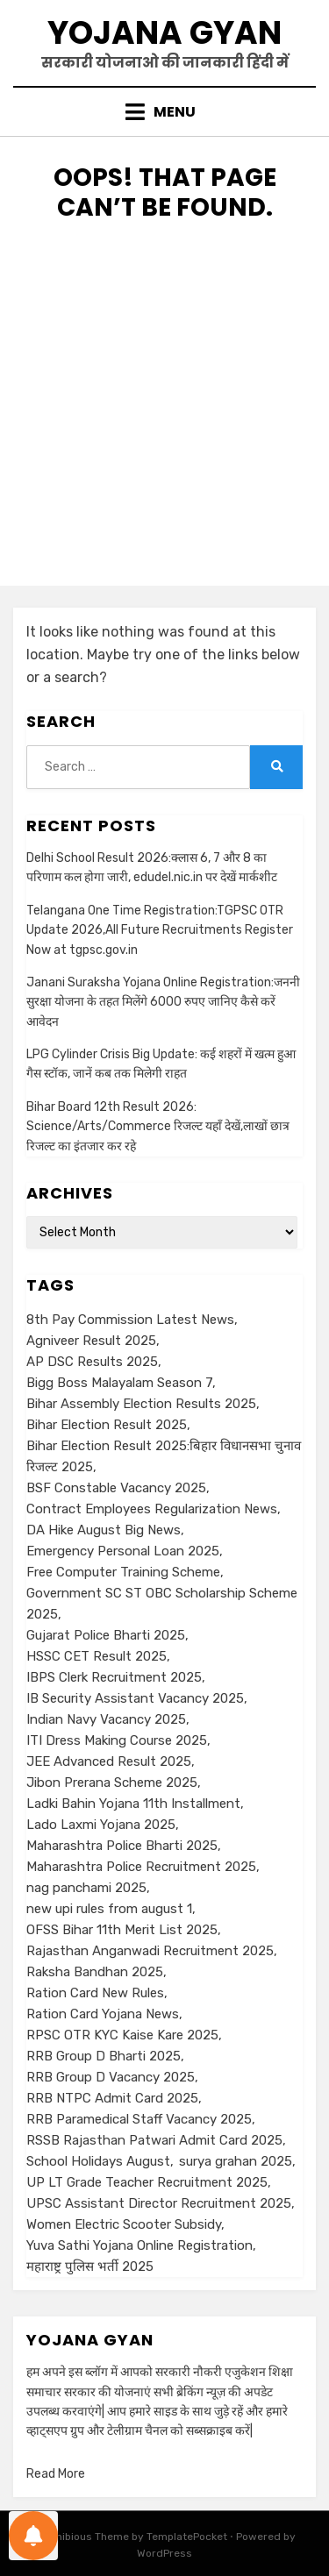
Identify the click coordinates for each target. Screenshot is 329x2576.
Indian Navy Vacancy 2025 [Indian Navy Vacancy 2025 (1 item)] (106, 1719)
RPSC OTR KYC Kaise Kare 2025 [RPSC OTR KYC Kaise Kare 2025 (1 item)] (122, 2035)
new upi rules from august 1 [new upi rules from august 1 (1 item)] (109, 1909)
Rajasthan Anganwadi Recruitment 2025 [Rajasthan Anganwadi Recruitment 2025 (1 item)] (150, 1951)
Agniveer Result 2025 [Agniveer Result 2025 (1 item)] (91, 1340)
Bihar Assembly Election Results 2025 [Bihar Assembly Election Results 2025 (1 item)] (141, 1404)
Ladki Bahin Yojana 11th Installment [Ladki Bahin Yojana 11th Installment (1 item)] (133, 1803)
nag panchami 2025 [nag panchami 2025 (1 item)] (86, 1888)
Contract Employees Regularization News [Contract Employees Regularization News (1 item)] (151, 1509)
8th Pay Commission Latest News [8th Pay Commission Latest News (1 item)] (130, 1319)
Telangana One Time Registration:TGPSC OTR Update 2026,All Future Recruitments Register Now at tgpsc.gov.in (159, 930)
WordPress (164, 2553)
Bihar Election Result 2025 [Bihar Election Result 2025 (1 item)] (106, 1425)
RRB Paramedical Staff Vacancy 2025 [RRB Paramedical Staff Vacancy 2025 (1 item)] (139, 2119)
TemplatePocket (187, 2536)
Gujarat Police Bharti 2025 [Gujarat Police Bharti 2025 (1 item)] (105, 1635)
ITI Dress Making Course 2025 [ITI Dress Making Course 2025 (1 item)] (116, 1740)
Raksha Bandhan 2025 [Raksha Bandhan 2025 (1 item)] (94, 1972)
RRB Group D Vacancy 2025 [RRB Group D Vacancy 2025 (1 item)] (110, 2077)
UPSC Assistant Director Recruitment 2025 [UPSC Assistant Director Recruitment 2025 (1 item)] (158, 2203)
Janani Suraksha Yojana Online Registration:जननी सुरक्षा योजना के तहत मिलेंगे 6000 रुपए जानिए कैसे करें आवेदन (163, 1002)
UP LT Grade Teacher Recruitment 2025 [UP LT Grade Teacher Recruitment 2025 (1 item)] (147, 2182)
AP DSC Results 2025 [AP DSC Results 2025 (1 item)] (92, 1362)
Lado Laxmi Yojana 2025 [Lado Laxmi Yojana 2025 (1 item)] (100, 1824)
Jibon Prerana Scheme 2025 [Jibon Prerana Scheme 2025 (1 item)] (111, 1782)
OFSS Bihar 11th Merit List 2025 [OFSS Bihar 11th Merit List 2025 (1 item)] (122, 1930)
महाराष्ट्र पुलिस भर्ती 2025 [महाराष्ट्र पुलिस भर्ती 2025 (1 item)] (90, 2266)
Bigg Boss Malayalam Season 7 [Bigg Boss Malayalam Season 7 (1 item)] (119, 1383)
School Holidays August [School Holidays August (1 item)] (98, 2161)
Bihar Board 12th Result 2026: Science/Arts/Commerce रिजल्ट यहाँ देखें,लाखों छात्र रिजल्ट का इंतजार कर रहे (158, 1126)
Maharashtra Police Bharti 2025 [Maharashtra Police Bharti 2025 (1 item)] (122, 1846)
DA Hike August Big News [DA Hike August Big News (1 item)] (103, 1530)
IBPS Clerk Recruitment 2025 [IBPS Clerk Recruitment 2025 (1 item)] (114, 1677)
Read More (55, 2473)
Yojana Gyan (164, 33)
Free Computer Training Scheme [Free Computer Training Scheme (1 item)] (123, 1572)
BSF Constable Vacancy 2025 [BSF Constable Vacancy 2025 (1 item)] (116, 1488)
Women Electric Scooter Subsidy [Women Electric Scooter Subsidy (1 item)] (123, 2224)
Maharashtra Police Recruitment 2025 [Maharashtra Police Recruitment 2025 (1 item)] (141, 1867)
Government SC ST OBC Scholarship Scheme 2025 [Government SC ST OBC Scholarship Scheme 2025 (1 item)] (161, 1603)
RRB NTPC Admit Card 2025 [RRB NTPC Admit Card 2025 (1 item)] (112, 2098)
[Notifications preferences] (33, 2535)
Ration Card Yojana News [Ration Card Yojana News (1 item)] (102, 2014)
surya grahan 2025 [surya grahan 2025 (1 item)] (235, 2161)
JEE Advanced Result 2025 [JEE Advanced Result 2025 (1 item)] (108, 1761)
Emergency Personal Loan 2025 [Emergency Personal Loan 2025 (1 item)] (122, 1551)
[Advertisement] (164, 421)
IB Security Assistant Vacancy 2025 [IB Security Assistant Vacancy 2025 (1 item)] (135, 1698)
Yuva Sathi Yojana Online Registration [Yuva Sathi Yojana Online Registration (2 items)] (139, 2245)
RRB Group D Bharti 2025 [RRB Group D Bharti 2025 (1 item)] (103, 2056)
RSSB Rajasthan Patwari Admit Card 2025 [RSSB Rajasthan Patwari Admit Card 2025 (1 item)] (154, 2140)
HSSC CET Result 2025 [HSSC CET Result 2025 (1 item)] (96, 1656)
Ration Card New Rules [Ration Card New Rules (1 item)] (95, 1993)
